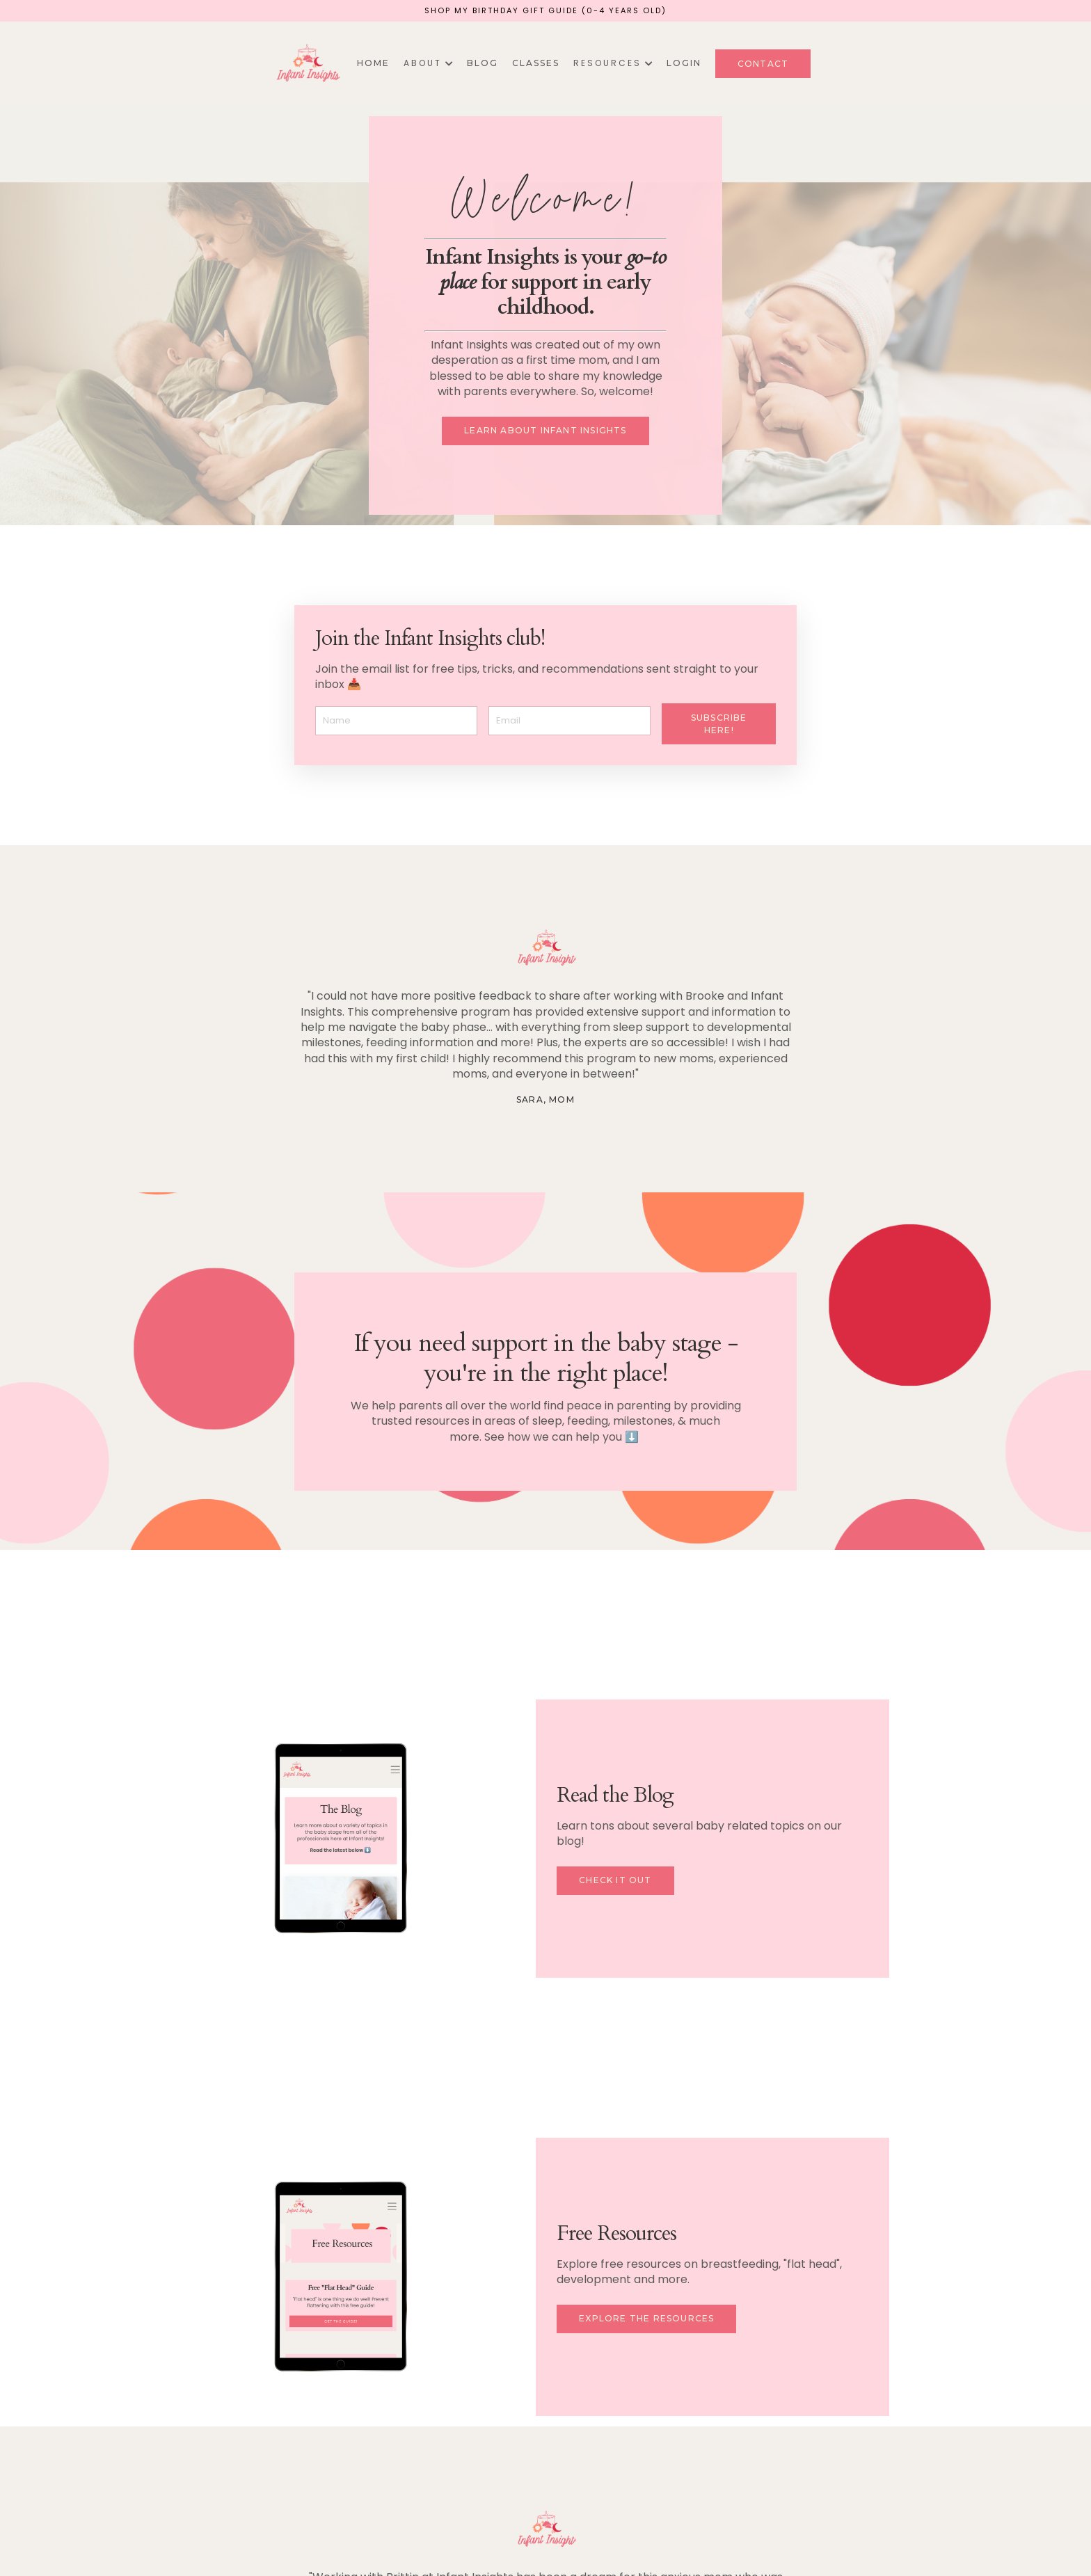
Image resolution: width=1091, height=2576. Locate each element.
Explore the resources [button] (646, 2318)
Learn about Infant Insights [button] (545, 430)
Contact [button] (763, 63)
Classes (535, 63)
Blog (482, 63)
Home (373, 63)
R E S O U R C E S (613, 63)
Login (684, 63)
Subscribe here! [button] (719, 723)
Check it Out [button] (615, 1880)
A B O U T (428, 63)
